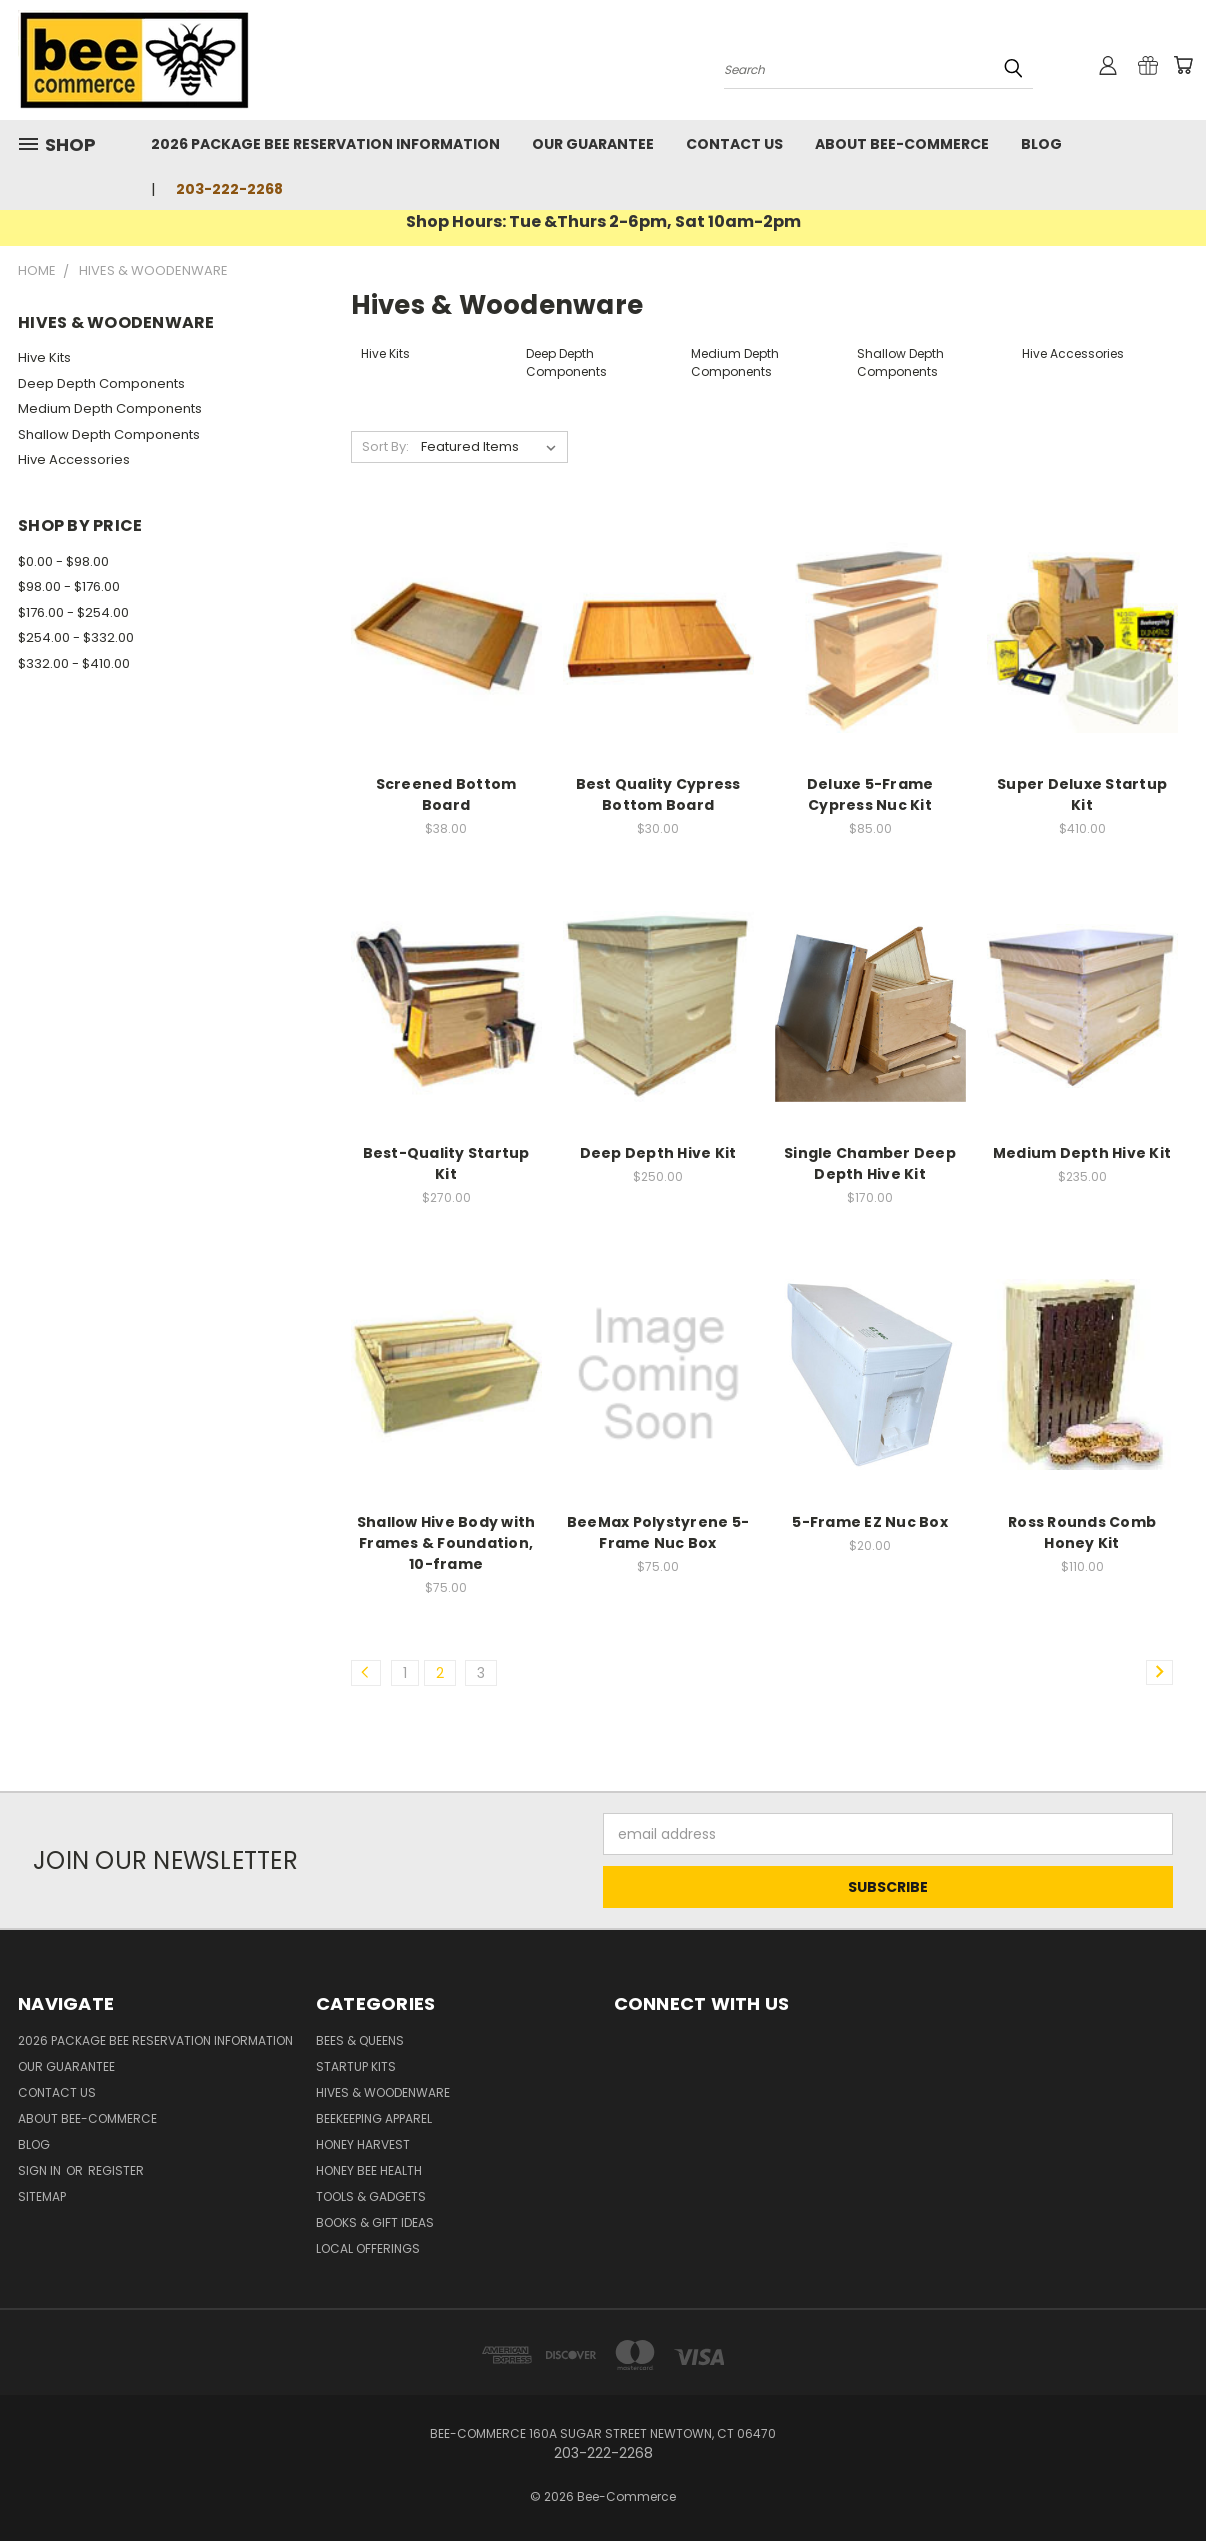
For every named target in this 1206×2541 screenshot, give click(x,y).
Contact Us (734, 144)
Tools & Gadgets (371, 2196)
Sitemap (42, 2196)
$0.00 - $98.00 (63, 561)
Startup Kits (356, 2066)
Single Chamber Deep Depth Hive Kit (870, 1163)
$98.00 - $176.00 (69, 586)
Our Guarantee (593, 144)
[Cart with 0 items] (1183, 65)
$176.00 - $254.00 (73, 612)
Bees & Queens (360, 2040)
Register (116, 2170)
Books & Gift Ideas (375, 2222)
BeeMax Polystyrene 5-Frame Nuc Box (658, 1532)
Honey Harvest (363, 2144)
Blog (1041, 144)
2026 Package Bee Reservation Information (325, 144)
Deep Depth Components (101, 383)
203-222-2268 (229, 189)
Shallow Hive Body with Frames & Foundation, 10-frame (446, 1543)
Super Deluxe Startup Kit (1082, 794)
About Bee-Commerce (902, 144)
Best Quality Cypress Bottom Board (658, 794)
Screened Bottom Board (446, 794)
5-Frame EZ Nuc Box (870, 1522)
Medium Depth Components (110, 408)
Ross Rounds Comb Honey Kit (1082, 1532)
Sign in (41, 2170)
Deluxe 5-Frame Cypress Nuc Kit (870, 794)
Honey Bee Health (369, 2170)
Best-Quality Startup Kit (446, 1163)
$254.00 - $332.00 (76, 637)
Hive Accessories (74, 459)
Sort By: (385, 446)
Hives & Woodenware (383, 2092)
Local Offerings (368, 2248)
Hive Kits (44, 357)
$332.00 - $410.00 (74, 663)
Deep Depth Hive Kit (658, 1153)
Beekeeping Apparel (374, 2118)
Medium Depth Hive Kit (1082, 1153)
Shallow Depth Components (109, 434)
